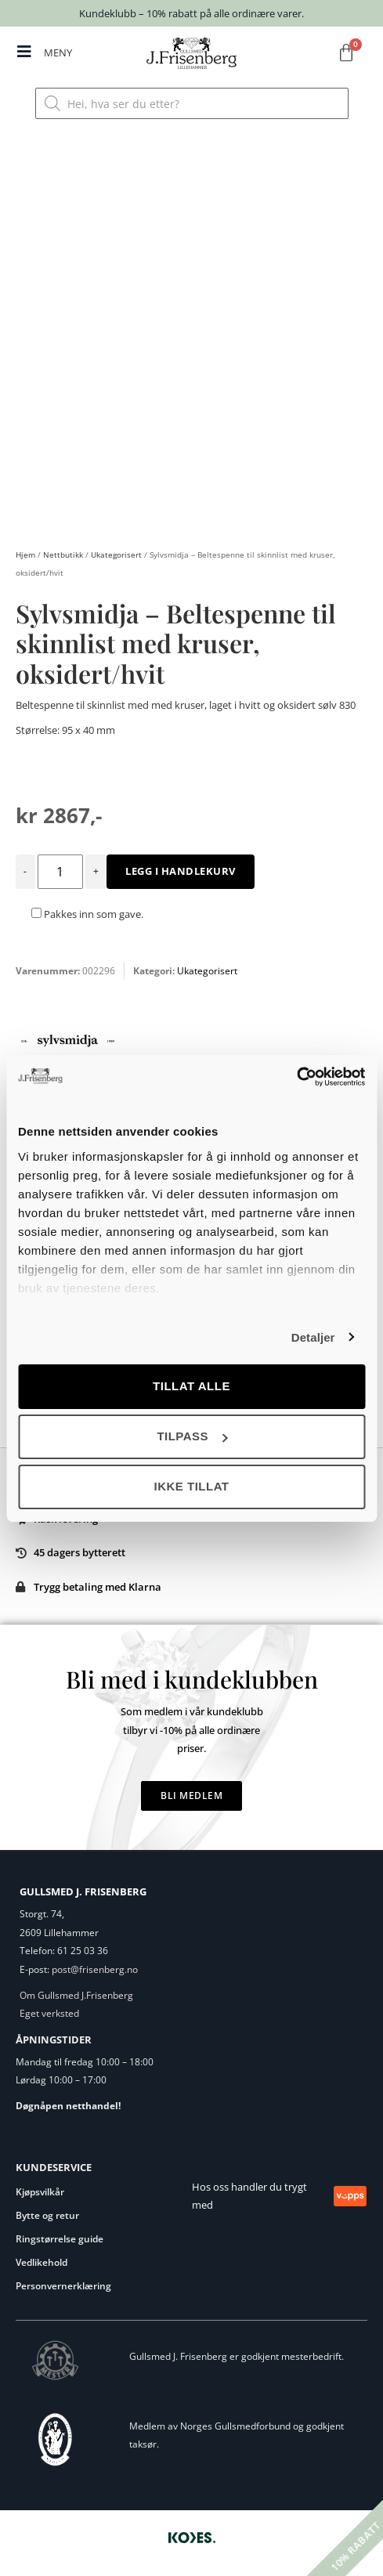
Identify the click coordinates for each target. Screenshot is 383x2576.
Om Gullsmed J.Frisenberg (76, 1995)
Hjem (25, 554)
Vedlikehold (41, 2262)
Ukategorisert (116, 554)
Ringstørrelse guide (59, 2238)
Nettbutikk (63, 554)
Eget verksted (49, 2013)
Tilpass (192, 1436)
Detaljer (313, 1337)
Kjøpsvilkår (40, 2191)
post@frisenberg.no (95, 1969)
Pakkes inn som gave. (87, 914)
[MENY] (24, 52)
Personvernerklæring (63, 2285)
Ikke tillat (191, 1486)
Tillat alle (191, 1386)
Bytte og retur (47, 2215)
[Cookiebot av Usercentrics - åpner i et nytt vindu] (296, 1077)
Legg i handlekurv (180, 871)
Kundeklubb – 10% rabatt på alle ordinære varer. (191, 13)
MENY (58, 52)
